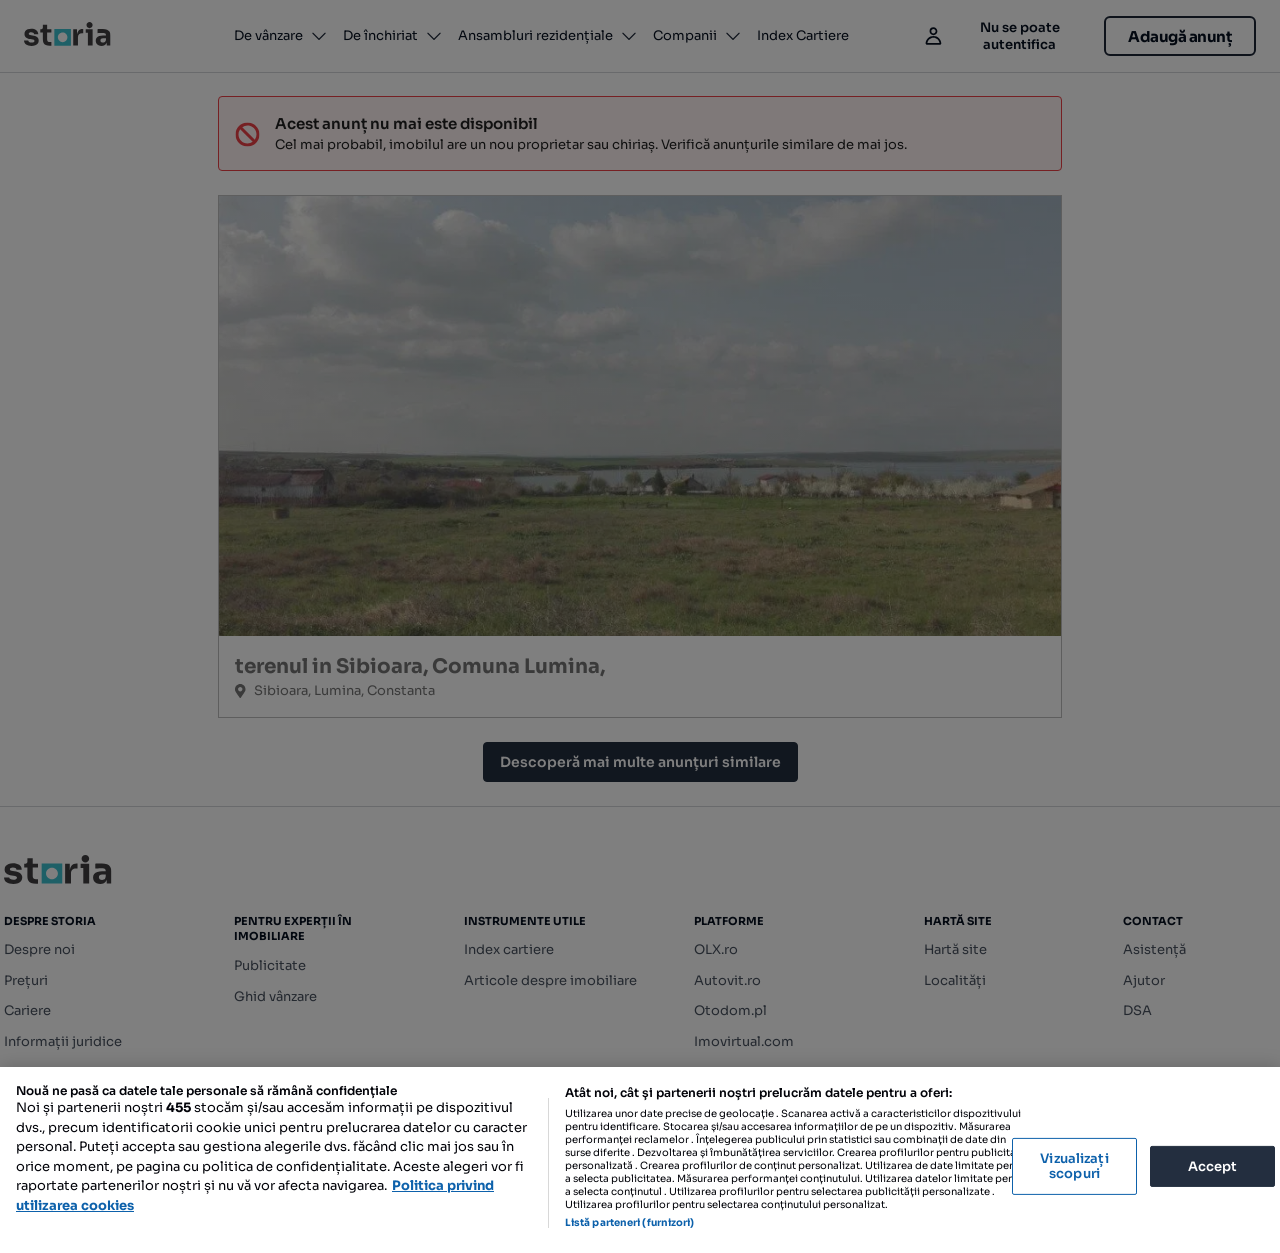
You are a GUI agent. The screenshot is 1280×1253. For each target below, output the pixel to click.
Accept (1213, 1165)
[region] (640, 1160)
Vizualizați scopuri (1074, 1166)
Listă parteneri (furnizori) (630, 1222)
